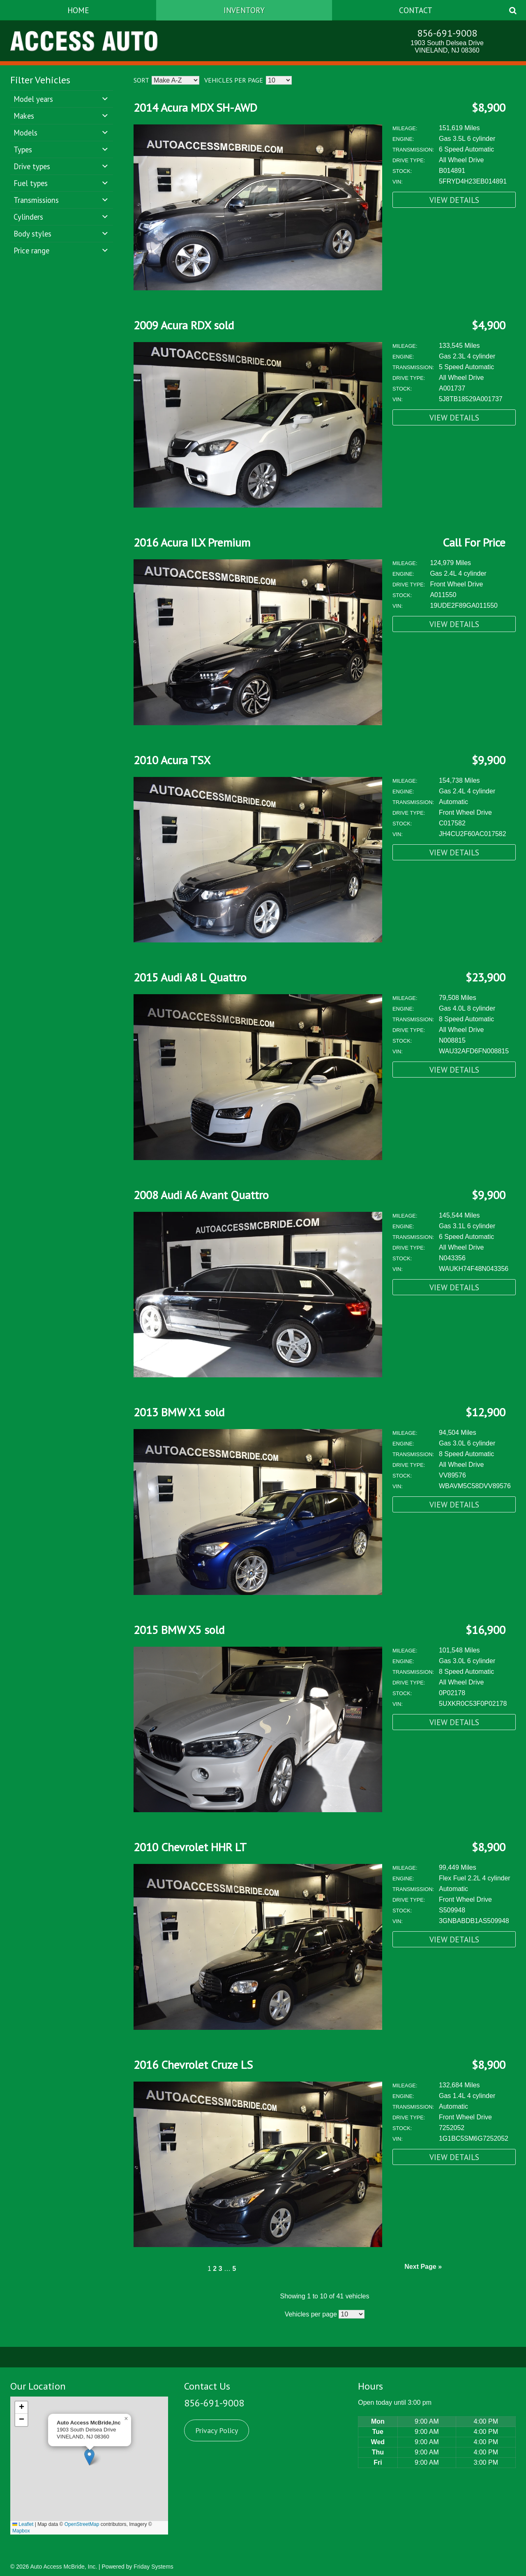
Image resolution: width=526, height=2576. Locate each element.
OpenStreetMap (82, 2524)
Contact (415, 10)
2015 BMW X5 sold (179, 1629)
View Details (454, 200)
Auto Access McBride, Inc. (63, 2566)
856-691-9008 (447, 33)
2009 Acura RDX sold (184, 325)
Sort (141, 80)
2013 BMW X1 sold (179, 1412)
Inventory (244, 10)
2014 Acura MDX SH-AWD (195, 107)
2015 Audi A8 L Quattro (190, 977)
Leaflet (22, 2524)
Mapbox (21, 2531)
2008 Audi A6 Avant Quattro (201, 1194)
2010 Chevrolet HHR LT (190, 1846)
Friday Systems (153, 2566)
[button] (89, 2457)
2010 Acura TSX (172, 760)
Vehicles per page (233, 80)
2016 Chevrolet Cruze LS (193, 2064)
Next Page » (423, 2266)
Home (78, 10)
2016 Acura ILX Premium (192, 542)
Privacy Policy (216, 2430)
